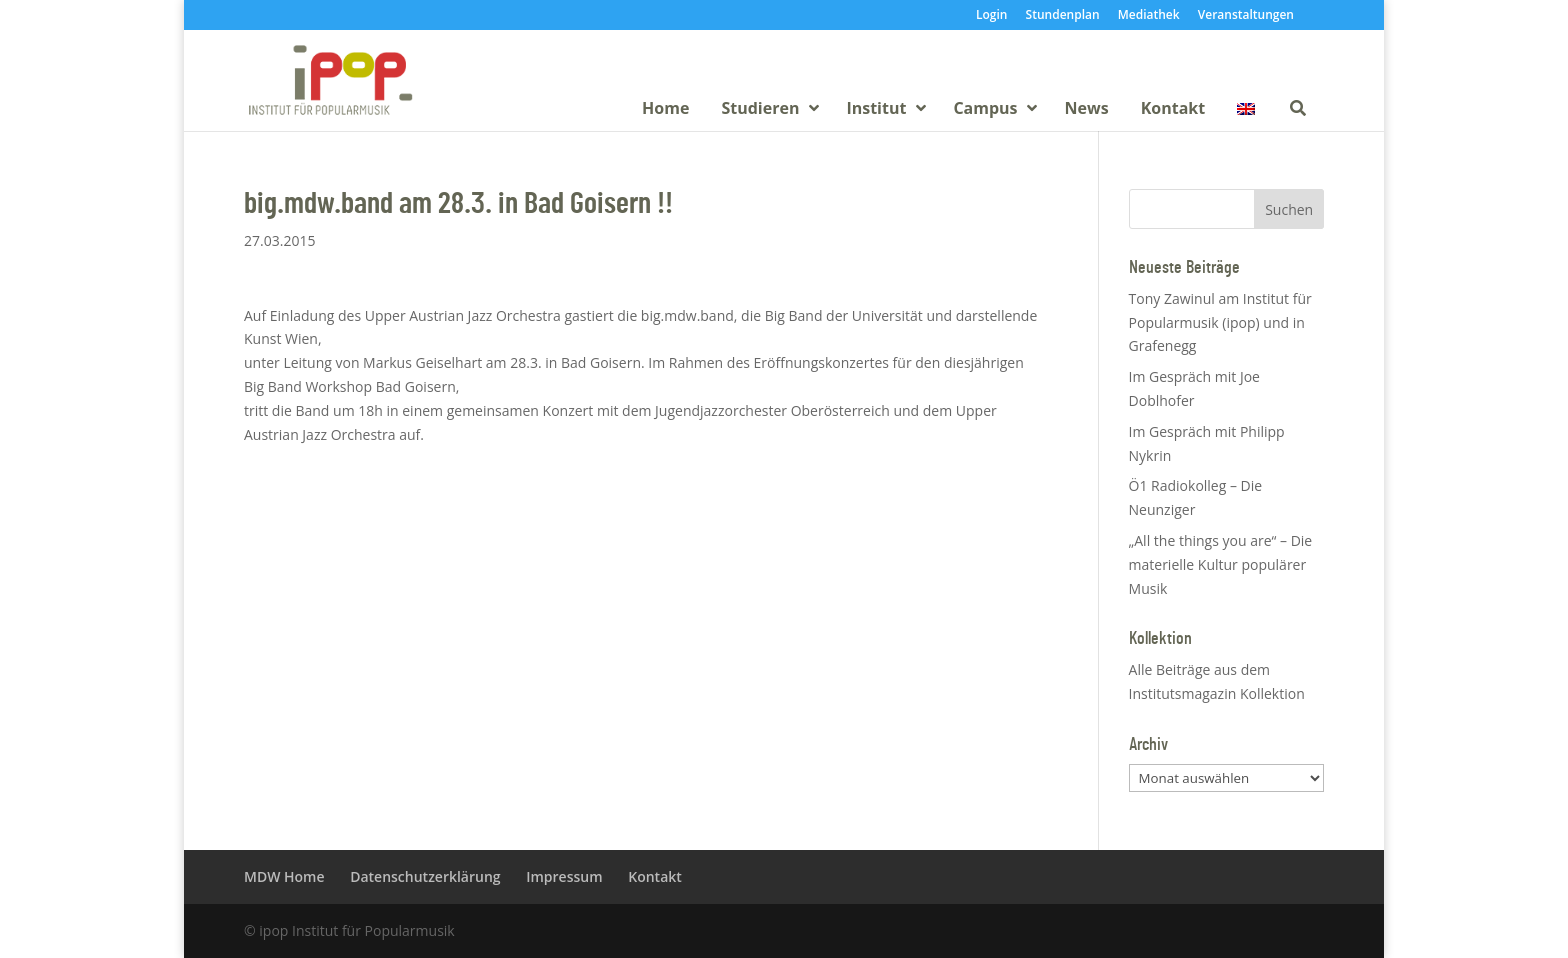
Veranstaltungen (1246, 16)
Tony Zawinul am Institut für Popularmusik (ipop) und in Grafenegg (1220, 322)
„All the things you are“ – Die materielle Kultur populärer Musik (1221, 564)
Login (991, 16)
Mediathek (1149, 16)
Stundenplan (1063, 16)
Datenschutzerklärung (425, 876)
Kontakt (655, 876)
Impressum (564, 876)
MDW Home (284, 876)
